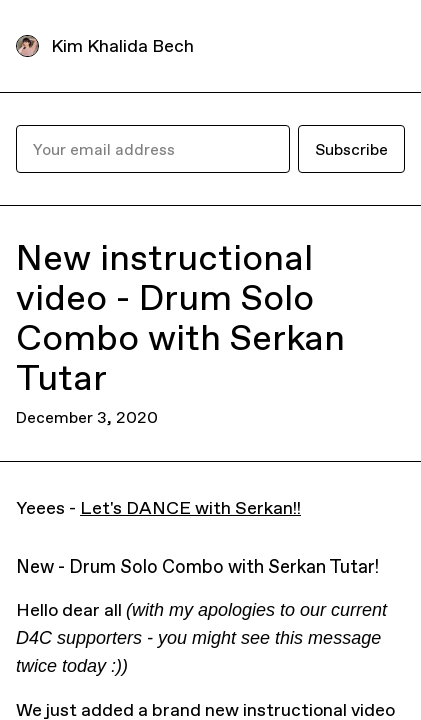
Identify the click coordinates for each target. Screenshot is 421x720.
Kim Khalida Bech (122, 45)
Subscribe (351, 149)
